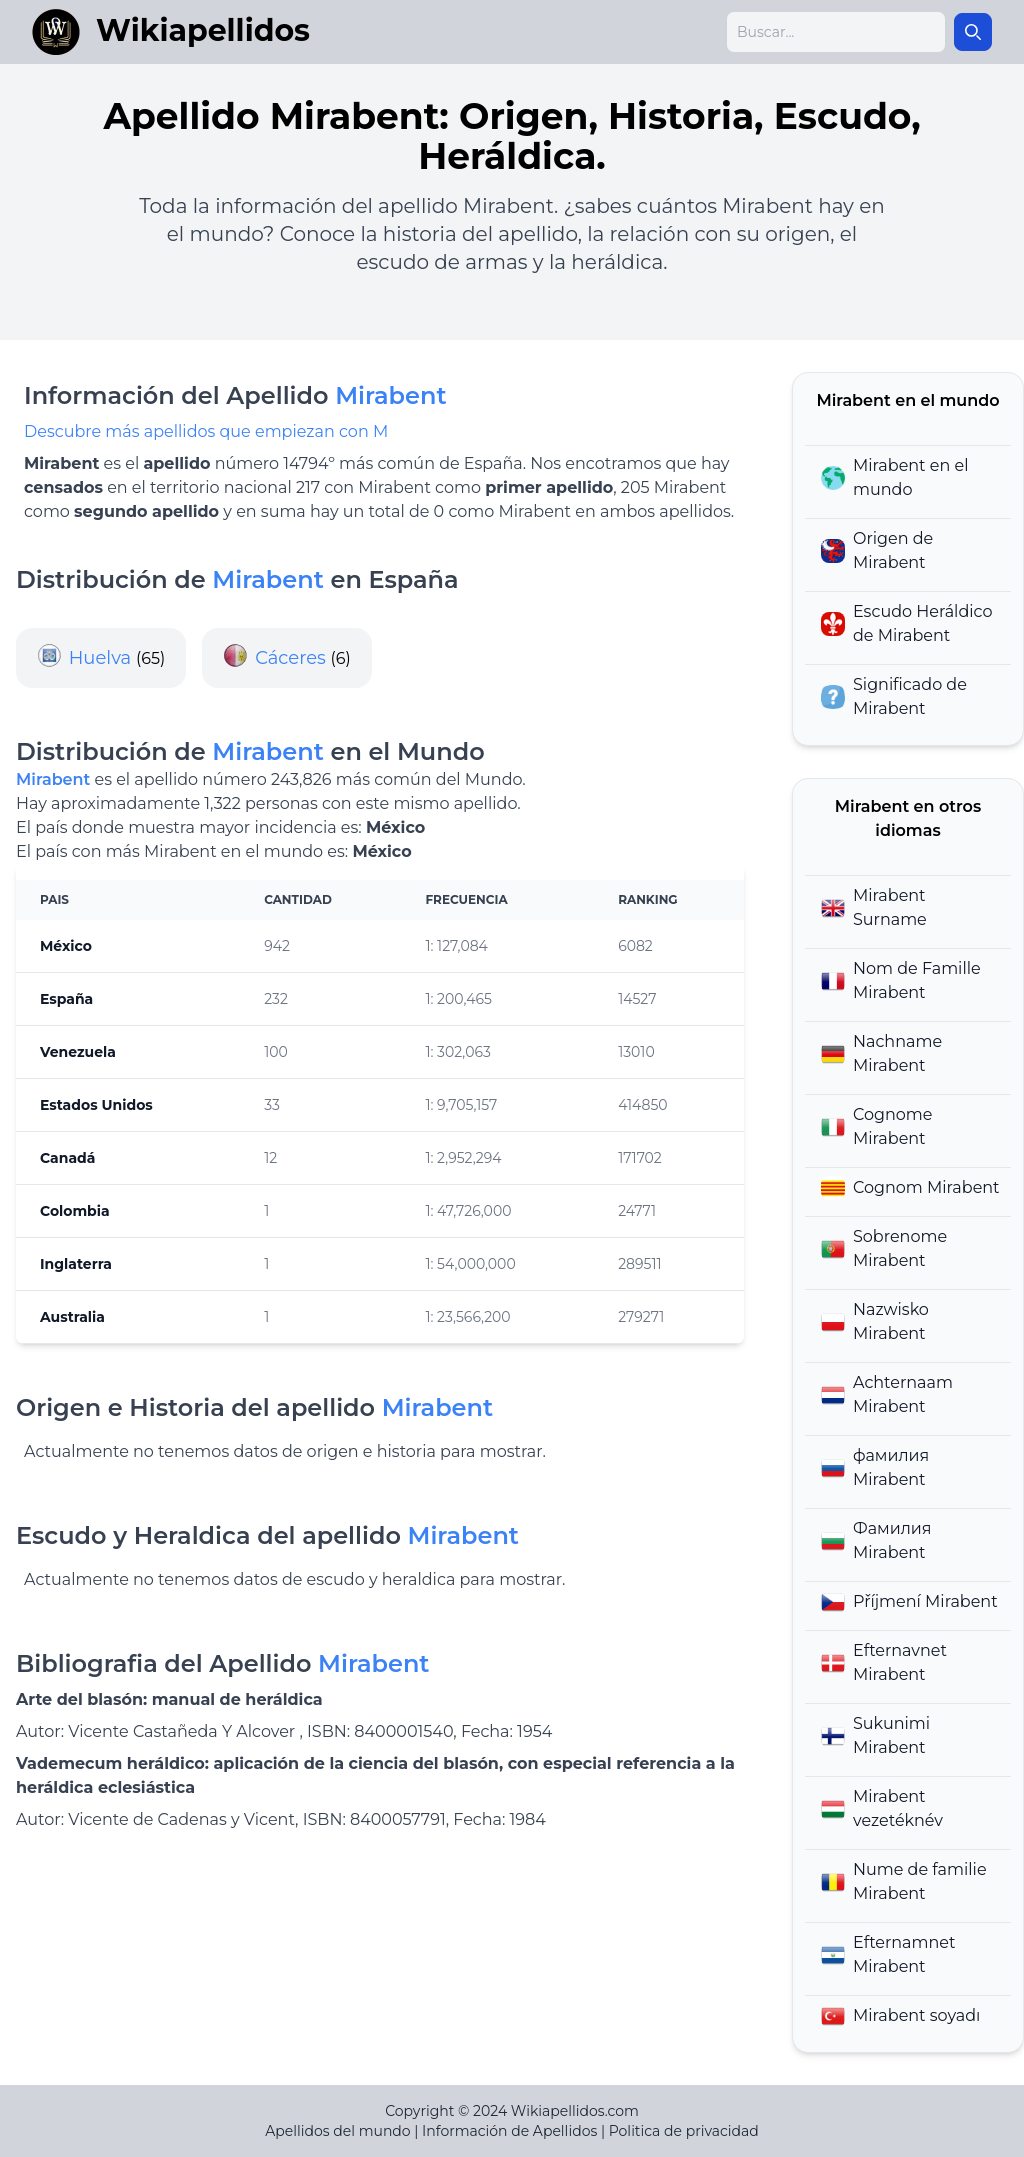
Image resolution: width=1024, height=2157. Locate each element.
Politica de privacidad (684, 2131)
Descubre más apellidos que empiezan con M (206, 431)
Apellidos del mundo (337, 2131)
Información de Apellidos (509, 2131)
